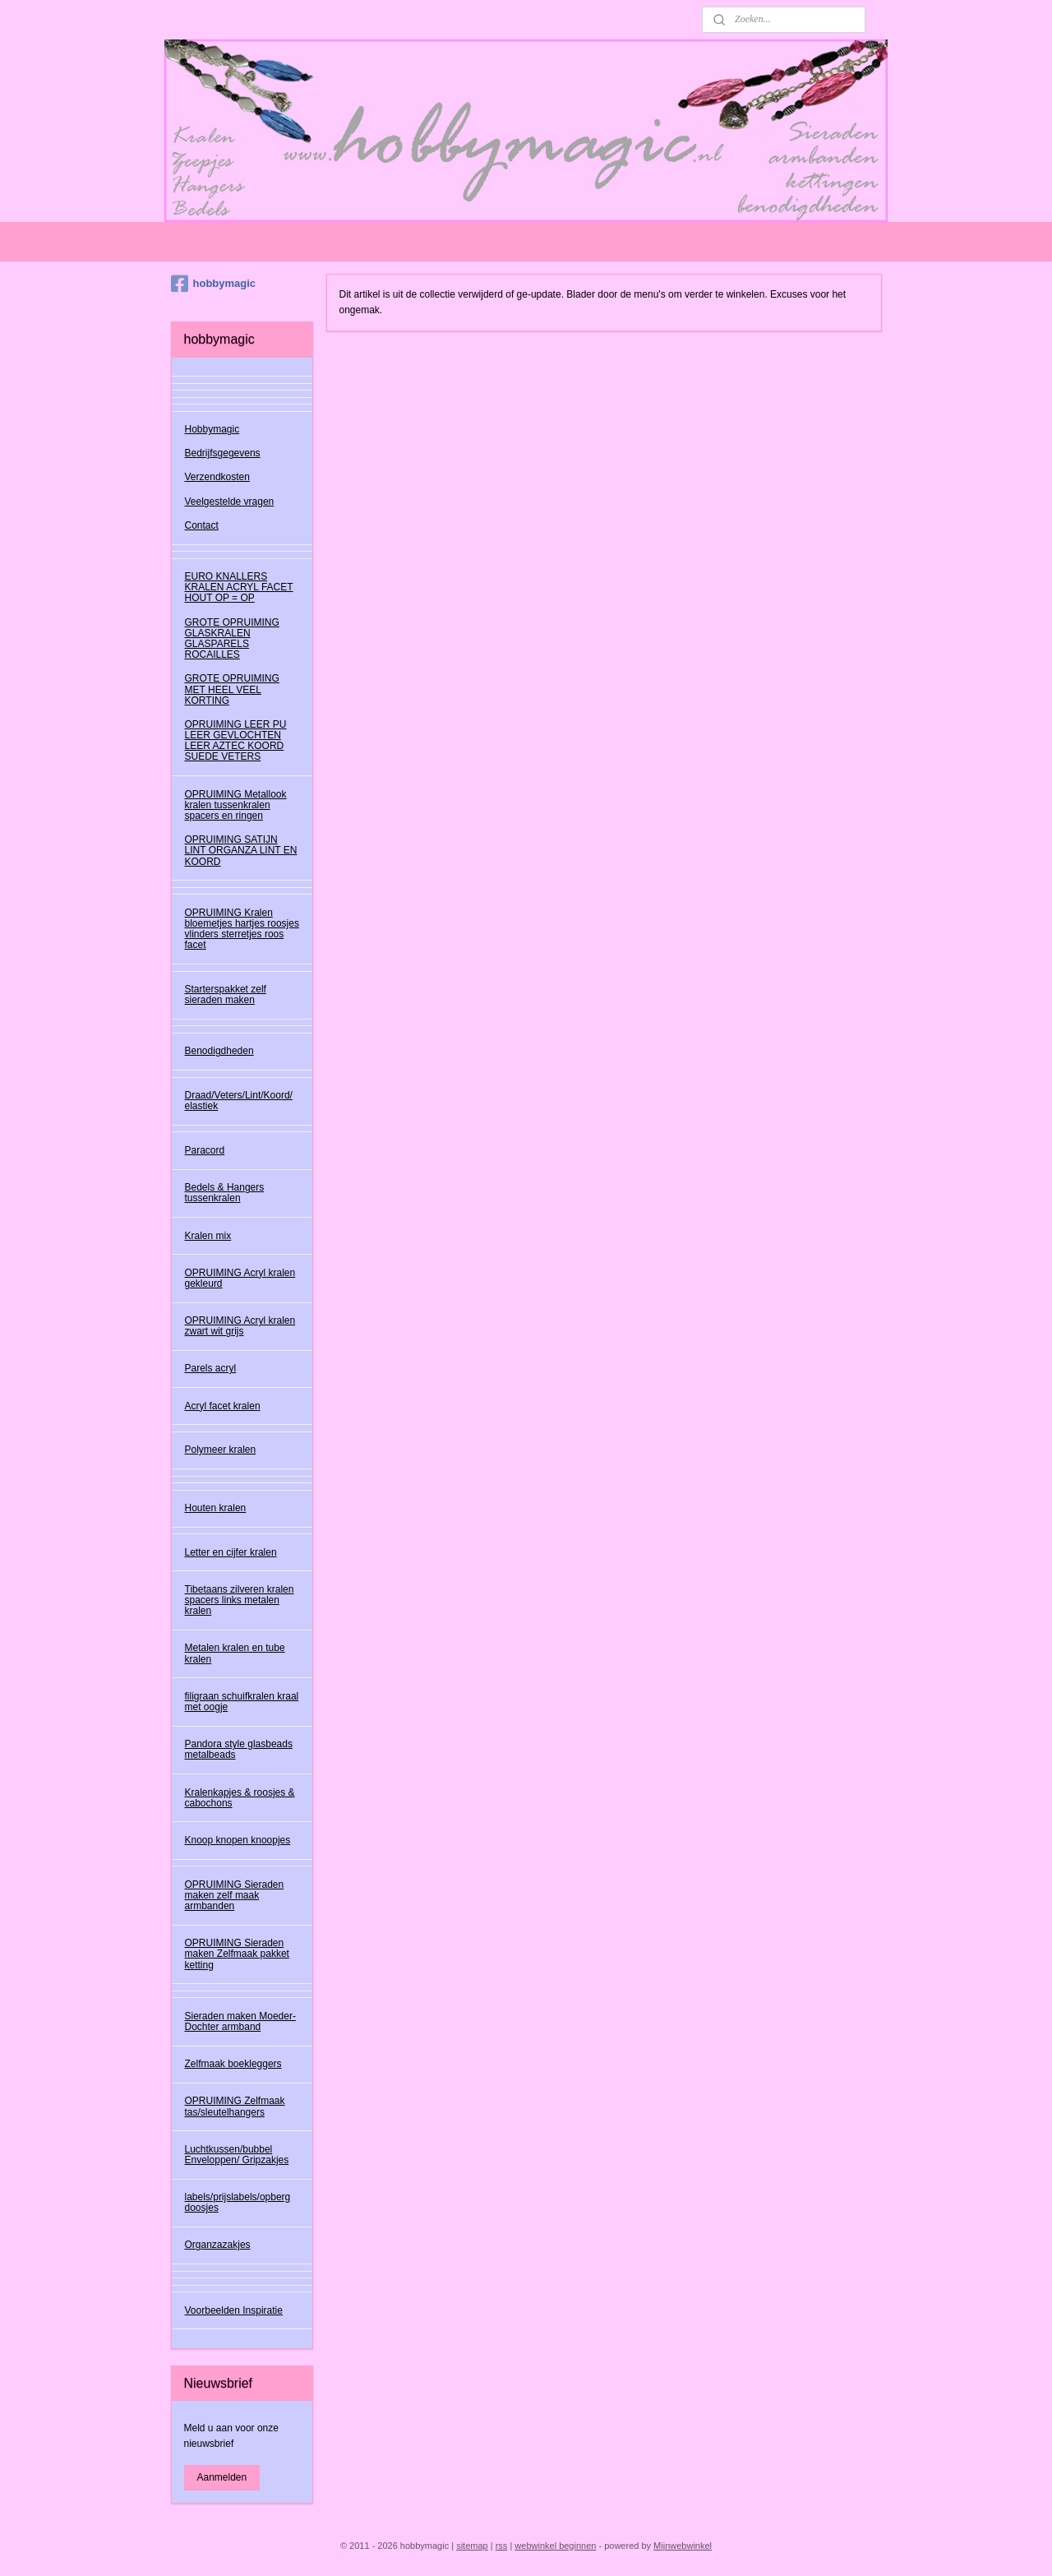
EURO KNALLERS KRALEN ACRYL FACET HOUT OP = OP (239, 587)
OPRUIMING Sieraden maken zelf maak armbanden (234, 1895)
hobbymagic (213, 284)
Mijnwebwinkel (682, 2546)
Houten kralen (216, 1508)
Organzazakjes (218, 2244)
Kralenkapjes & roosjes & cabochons (240, 1798)
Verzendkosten (217, 477)
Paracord (205, 1150)
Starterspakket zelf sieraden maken (225, 994)
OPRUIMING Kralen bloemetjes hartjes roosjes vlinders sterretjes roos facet (242, 929)
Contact (202, 525)
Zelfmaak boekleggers (233, 2064)
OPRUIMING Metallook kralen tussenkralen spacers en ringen (236, 805)
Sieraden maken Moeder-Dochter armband (240, 2021)
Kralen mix (208, 1236)
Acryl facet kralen (223, 1406)
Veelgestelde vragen (230, 501)
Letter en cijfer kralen (231, 1552)
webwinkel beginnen (555, 2546)
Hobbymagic (212, 429)
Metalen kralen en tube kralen (235, 1653)
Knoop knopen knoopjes (238, 1840)
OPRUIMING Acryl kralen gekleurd (240, 1278)
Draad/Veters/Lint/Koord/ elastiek (239, 1100)
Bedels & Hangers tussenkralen (225, 1193)
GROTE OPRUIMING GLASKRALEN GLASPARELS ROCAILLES (232, 639)
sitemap (472, 2546)
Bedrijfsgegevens (223, 453)
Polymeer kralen (220, 1449)
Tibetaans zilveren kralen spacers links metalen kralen (239, 1600)
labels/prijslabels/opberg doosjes (238, 2202)
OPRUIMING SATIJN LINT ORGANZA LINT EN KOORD (241, 850)
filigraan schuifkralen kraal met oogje (242, 1701)
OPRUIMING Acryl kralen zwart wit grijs (240, 1326)
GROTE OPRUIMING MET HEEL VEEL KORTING (232, 689)
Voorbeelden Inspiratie (234, 2310)
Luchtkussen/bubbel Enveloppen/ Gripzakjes (237, 2155)
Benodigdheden (219, 1051)
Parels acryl (211, 1368)
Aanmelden (222, 2477)
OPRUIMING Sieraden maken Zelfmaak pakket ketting (237, 1953)
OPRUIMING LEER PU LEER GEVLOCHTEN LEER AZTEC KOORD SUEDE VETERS (236, 741)
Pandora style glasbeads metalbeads (239, 1749)
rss (502, 2546)
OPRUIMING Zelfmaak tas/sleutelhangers (235, 2106)
